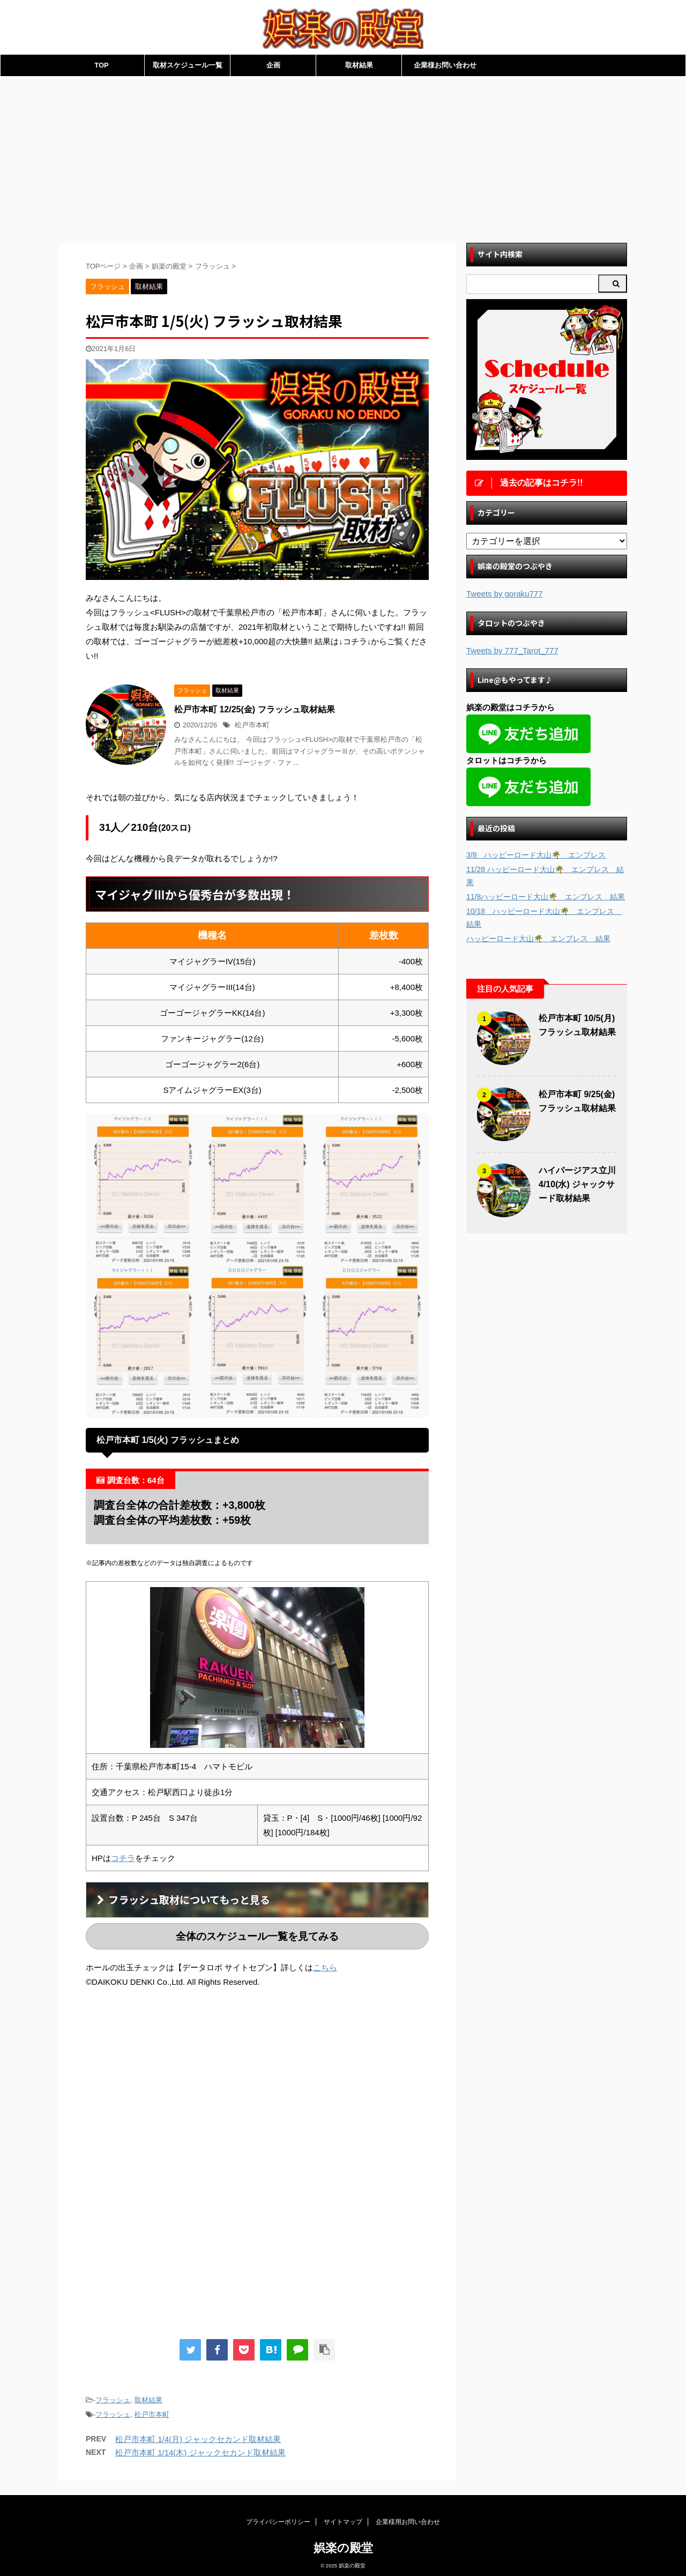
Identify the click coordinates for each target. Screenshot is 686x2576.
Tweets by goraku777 (504, 593)
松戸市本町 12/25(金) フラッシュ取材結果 (254, 709)
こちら (325, 1967)
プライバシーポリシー (278, 2518)
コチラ (123, 1858)
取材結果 (359, 65)
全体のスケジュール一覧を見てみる (257, 1936)
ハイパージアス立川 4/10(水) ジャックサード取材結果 (577, 1184)
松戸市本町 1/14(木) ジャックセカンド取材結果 (200, 2452)
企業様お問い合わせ (445, 65)
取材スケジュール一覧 (187, 65)
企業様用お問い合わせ (408, 2518)
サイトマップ (343, 2518)
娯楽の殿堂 (343, 2544)
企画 (273, 65)
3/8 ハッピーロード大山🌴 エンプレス (536, 855)
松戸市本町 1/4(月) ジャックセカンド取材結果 (198, 2439)
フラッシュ (112, 2400)
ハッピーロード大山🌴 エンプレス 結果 (538, 938)
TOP (101, 65)
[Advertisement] (343, 157)
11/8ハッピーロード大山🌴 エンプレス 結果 (545, 896)
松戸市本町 (252, 725)
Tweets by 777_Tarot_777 (512, 650)
